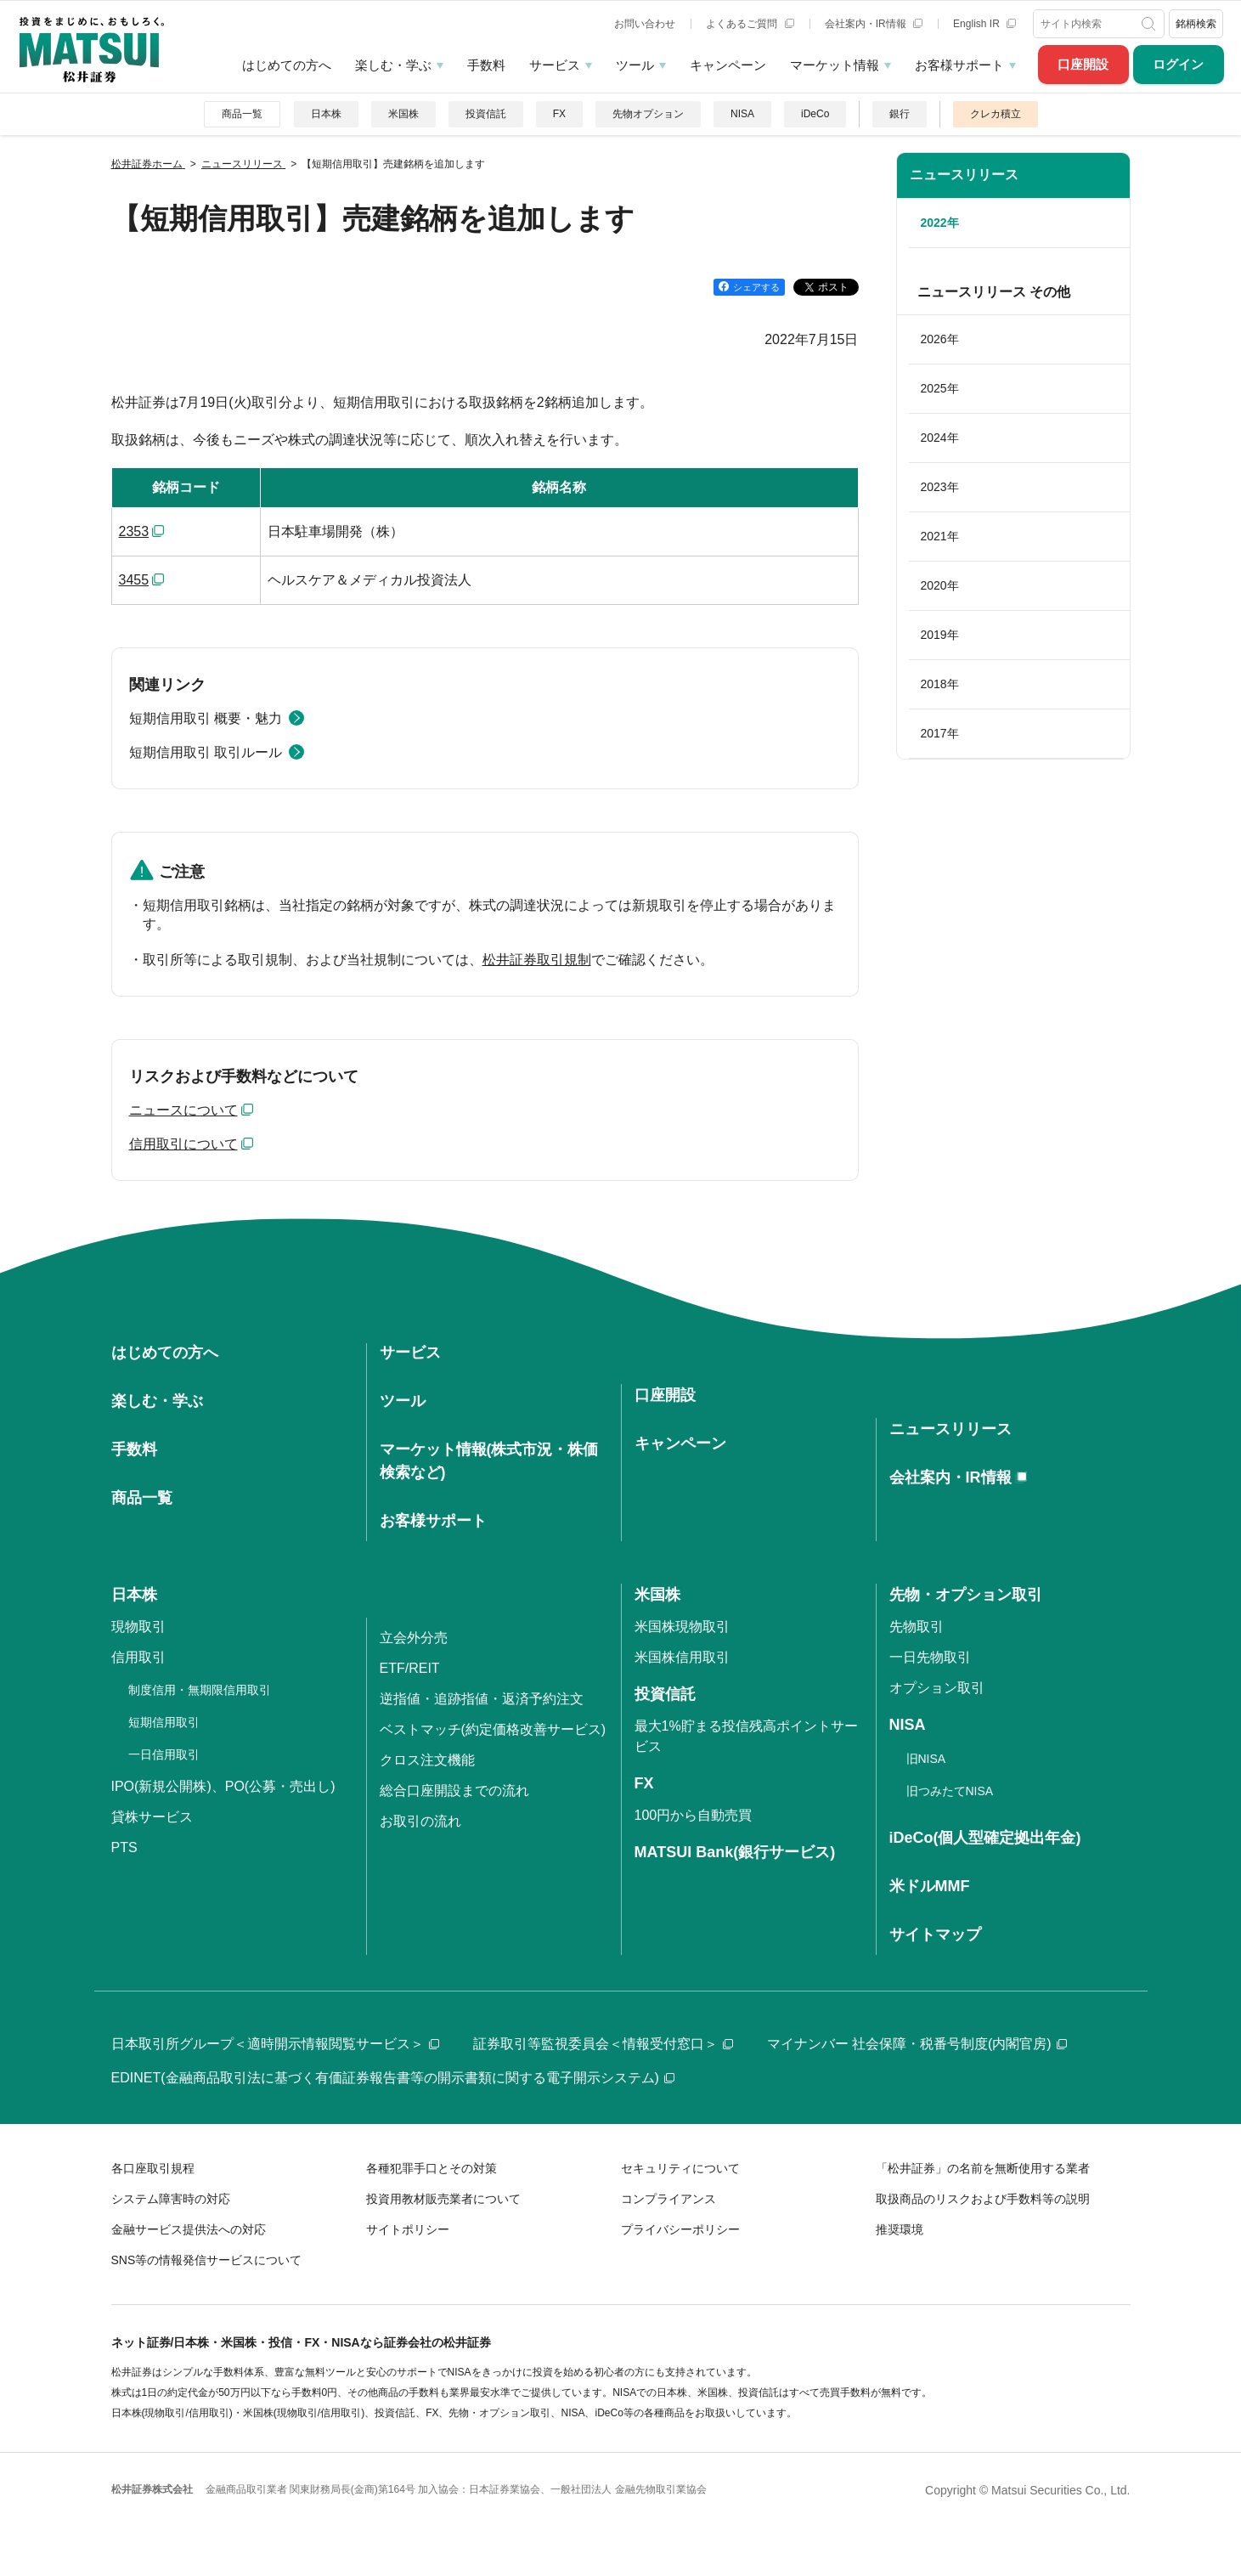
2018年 (940, 684)
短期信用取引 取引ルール (205, 752)
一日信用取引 (164, 1754)
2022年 (940, 222)
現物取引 (138, 1626)
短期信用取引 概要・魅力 (205, 718)
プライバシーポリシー (680, 2229)
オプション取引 (936, 1688)
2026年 (940, 339)
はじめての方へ (286, 65)
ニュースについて (183, 1110)
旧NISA (926, 1758)
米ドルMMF (929, 1886)
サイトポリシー (407, 2229)
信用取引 (138, 1657)
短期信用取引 (164, 1722)
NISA (742, 114)
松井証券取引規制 (536, 959)
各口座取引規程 (153, 2168)
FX (559, 114)
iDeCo (815, 114)
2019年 (940, 634)
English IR (984, 24)
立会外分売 (414, 1637)
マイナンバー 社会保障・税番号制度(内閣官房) (917, 2044)
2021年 (940, 536)
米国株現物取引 (682, 1626)
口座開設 (1083, 64)
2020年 (940, 585)
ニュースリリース (964, 174)
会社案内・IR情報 (873, 24)
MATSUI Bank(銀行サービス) (735, 1852)
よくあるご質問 (749, 24)
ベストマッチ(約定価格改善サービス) (493, 1729)
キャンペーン (728, 65)
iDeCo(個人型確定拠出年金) (985, 1837)
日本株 (326, 114)
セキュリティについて (680, 2168)
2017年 (940, 733)
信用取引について (183, 1144)
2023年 (940, 487)
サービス (554, 65)
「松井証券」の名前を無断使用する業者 (983, 2168)
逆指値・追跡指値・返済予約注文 (482, 1699)
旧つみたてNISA (950, 1791)
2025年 (940, 388)
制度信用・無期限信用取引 (199, 1690)
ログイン (1178, 64)
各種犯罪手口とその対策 (431, 2168)
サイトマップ (935, 1934)
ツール (635, 65)
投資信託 (485, 114)
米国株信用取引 (682, 1657)
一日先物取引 (930, 1657)
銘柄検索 (1196, 24)
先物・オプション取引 (965, 1594)
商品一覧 (242, 114)
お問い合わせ (644, 24)
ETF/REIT (410, 1668)
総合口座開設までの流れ (454, 1790)
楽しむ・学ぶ (393, 65)
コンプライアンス (668, 2199)
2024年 (940, 437)
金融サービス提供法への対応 (188, 2229)
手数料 (486, 65)
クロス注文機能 (427, 1760)
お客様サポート (959, 65)
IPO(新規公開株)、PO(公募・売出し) (223, 1786)
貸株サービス (152, 1817)
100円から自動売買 (694, 1815)
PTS (124, 1847)
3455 (134, 580)
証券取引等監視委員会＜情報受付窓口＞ (603, 2044)
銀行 (899, 114)
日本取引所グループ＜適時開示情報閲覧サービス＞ (275, 2044)
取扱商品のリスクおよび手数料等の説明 (983, 2199)
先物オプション (648, 114)
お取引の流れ (420, 1821)
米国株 (403, 114)
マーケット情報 (834, 65)
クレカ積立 (995, 114)
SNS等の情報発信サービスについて (206, 2260)
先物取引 (916, 1626)
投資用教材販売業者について (443, 2199)
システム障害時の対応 (170, 2199)
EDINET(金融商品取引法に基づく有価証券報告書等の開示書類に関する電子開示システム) (392, 2077)
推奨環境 (899, 2229)
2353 (134, 531)
